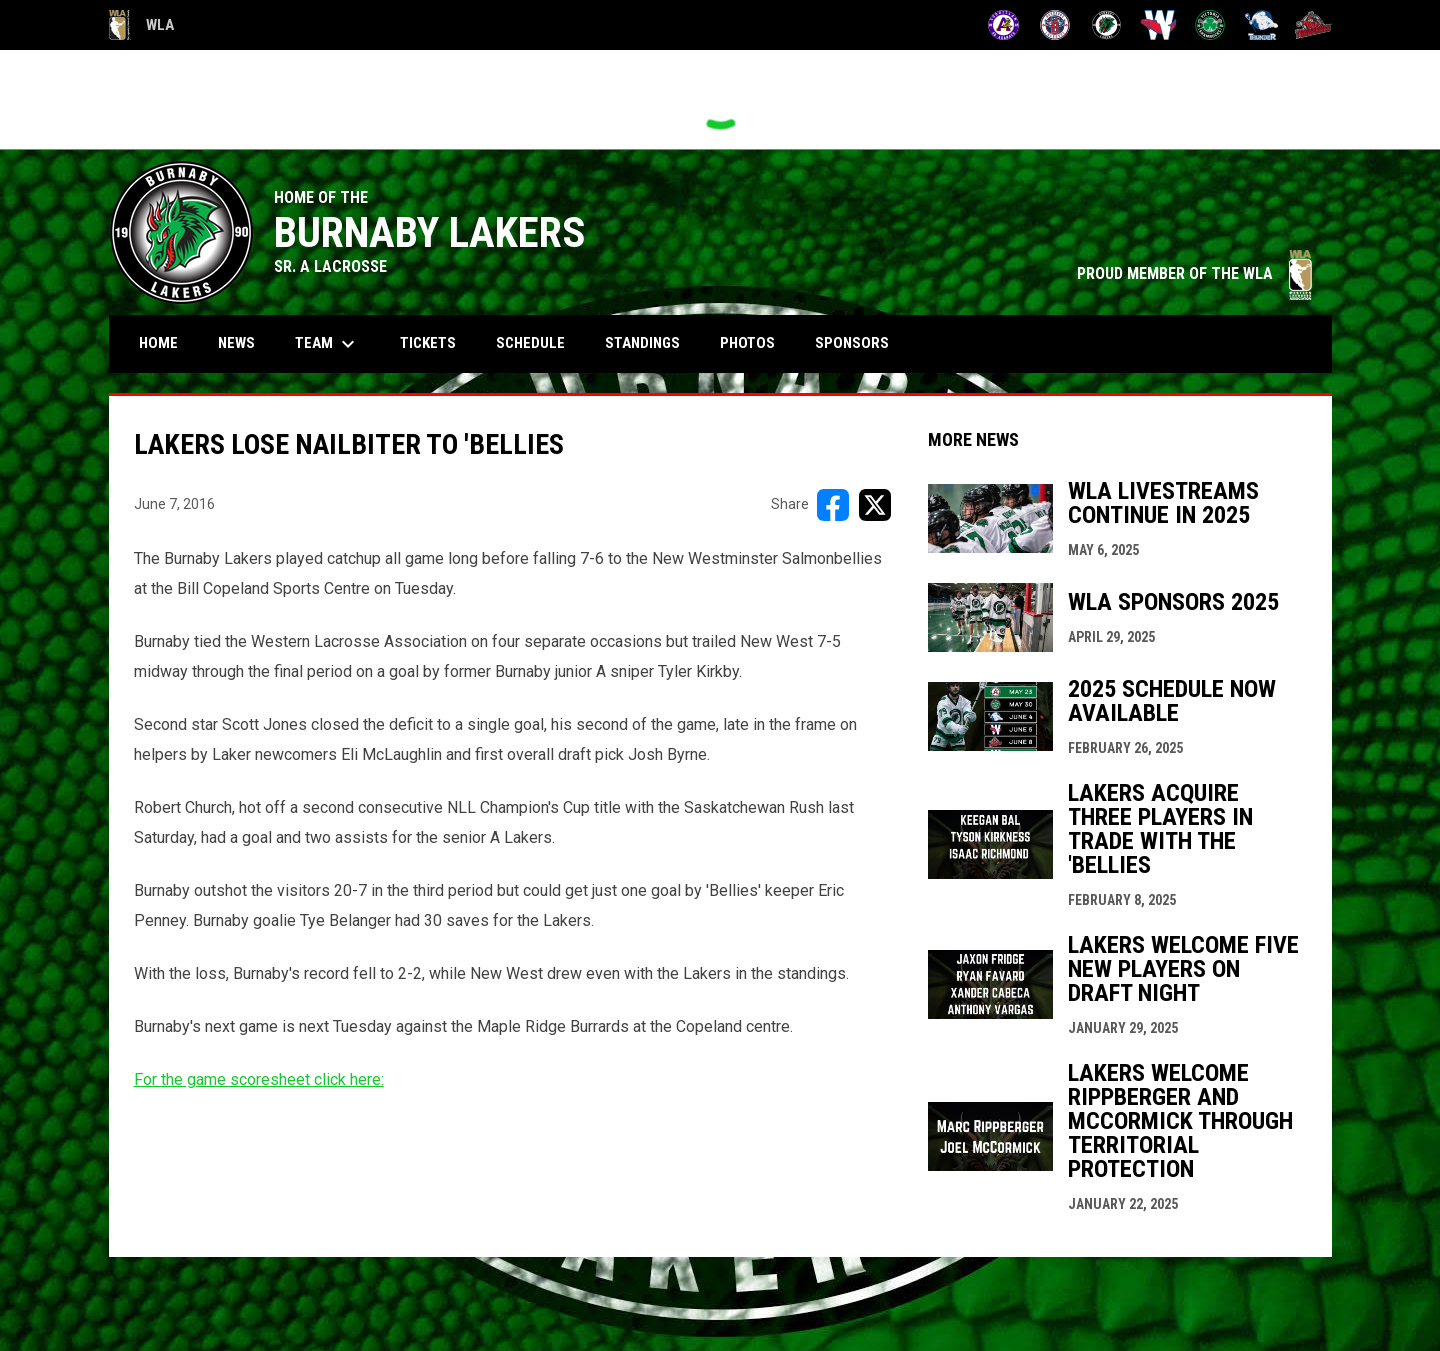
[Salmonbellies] (1158, 25)
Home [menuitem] (158, 343)
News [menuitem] (236, 343)
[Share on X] (875, 505)
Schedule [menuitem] (538, 342)
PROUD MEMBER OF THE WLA (1194, 273)
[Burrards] (1055, 25)
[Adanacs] (1003, 25)
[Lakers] (1106, 25)
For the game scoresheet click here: (259, 1079)
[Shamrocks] (1210, 25)
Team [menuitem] (327, 344)
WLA (141, 25)
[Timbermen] (1313, 25)
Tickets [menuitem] (428, 343)
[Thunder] (1261, 25)
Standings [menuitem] (642, 343)
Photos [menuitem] (747, 343)
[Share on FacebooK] (833, 505)
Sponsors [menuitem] (852, 343)
